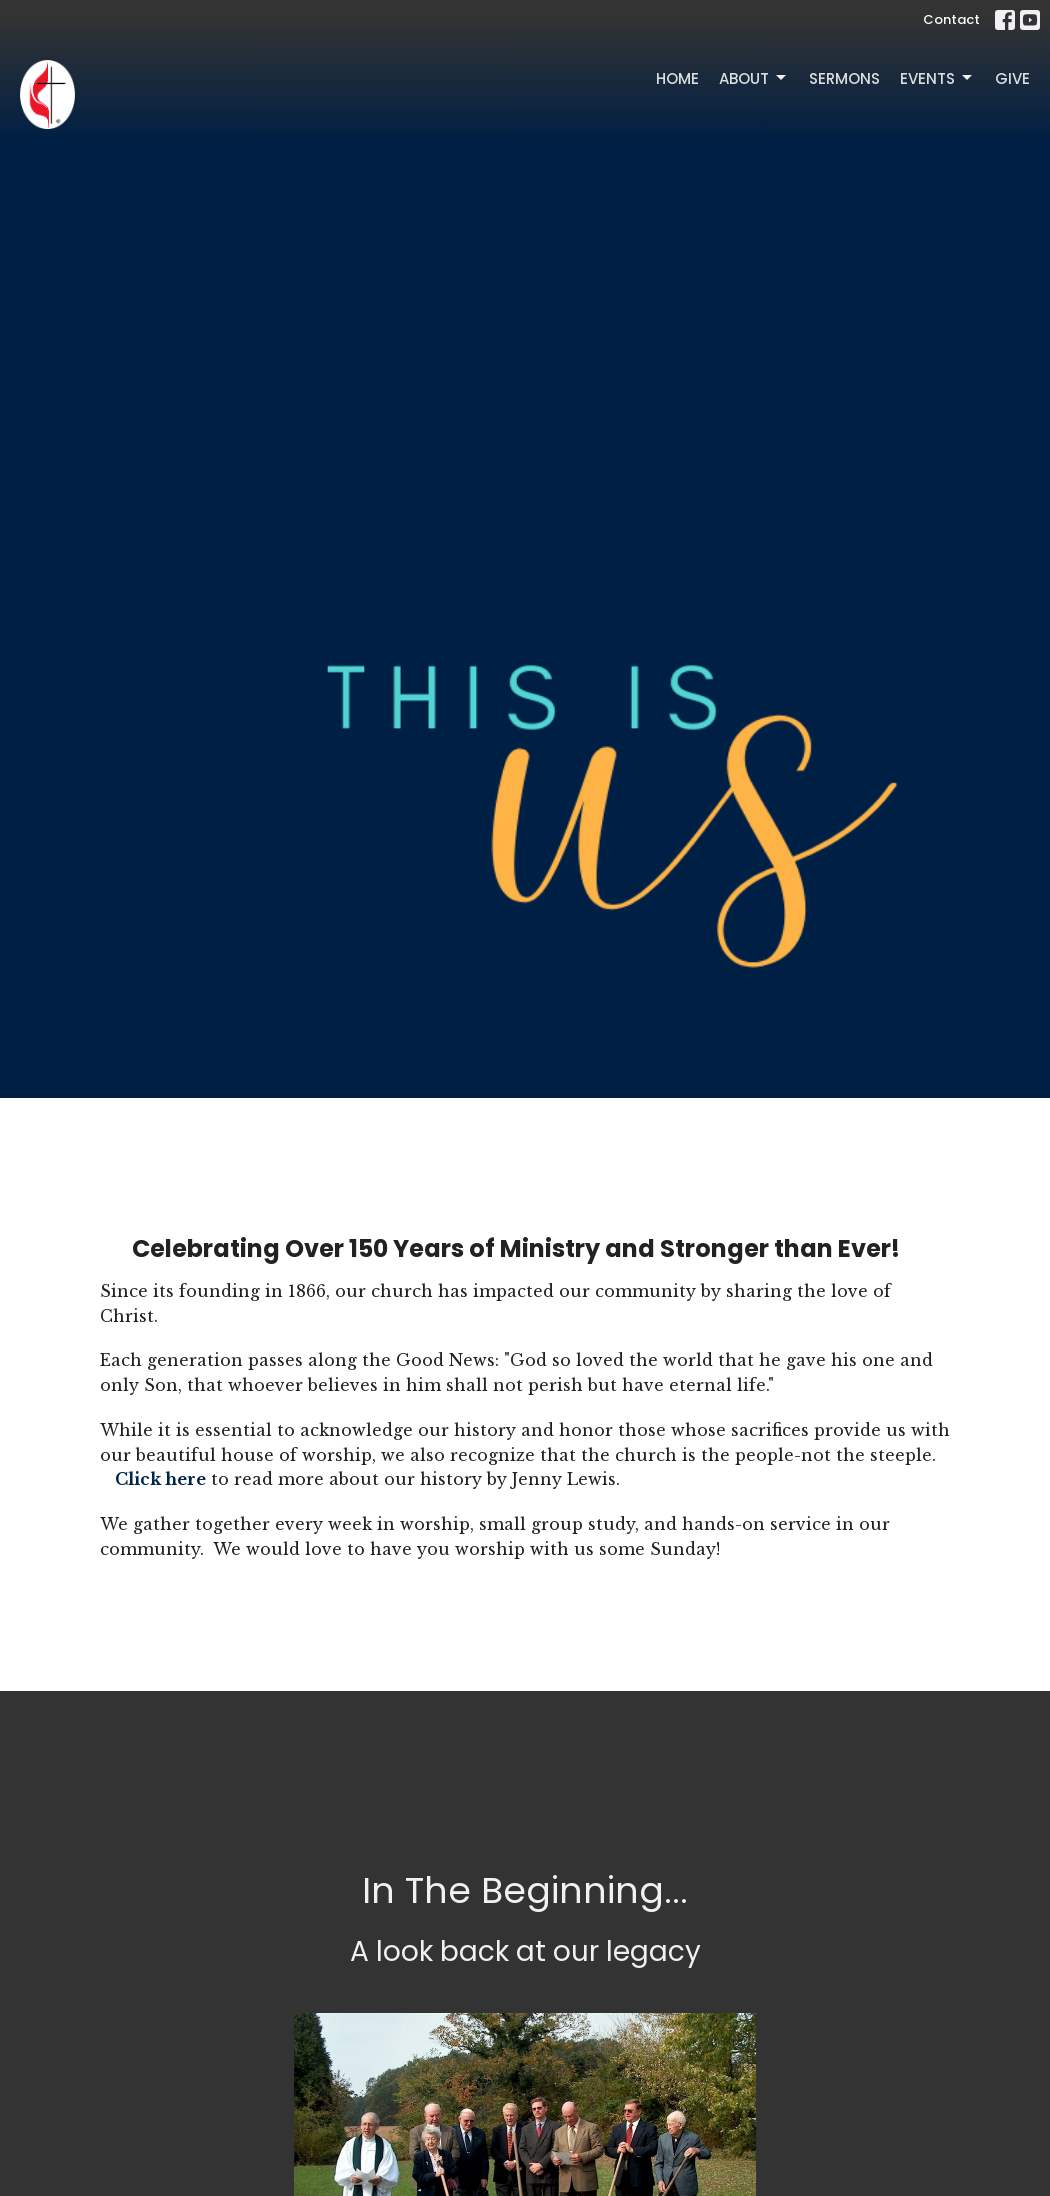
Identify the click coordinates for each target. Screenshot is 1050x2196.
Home (677, 78)
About (754, 78)
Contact (951, 19)
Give (1012, 78)
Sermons (844, 78)
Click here (160, 1479)
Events (937, 78)
